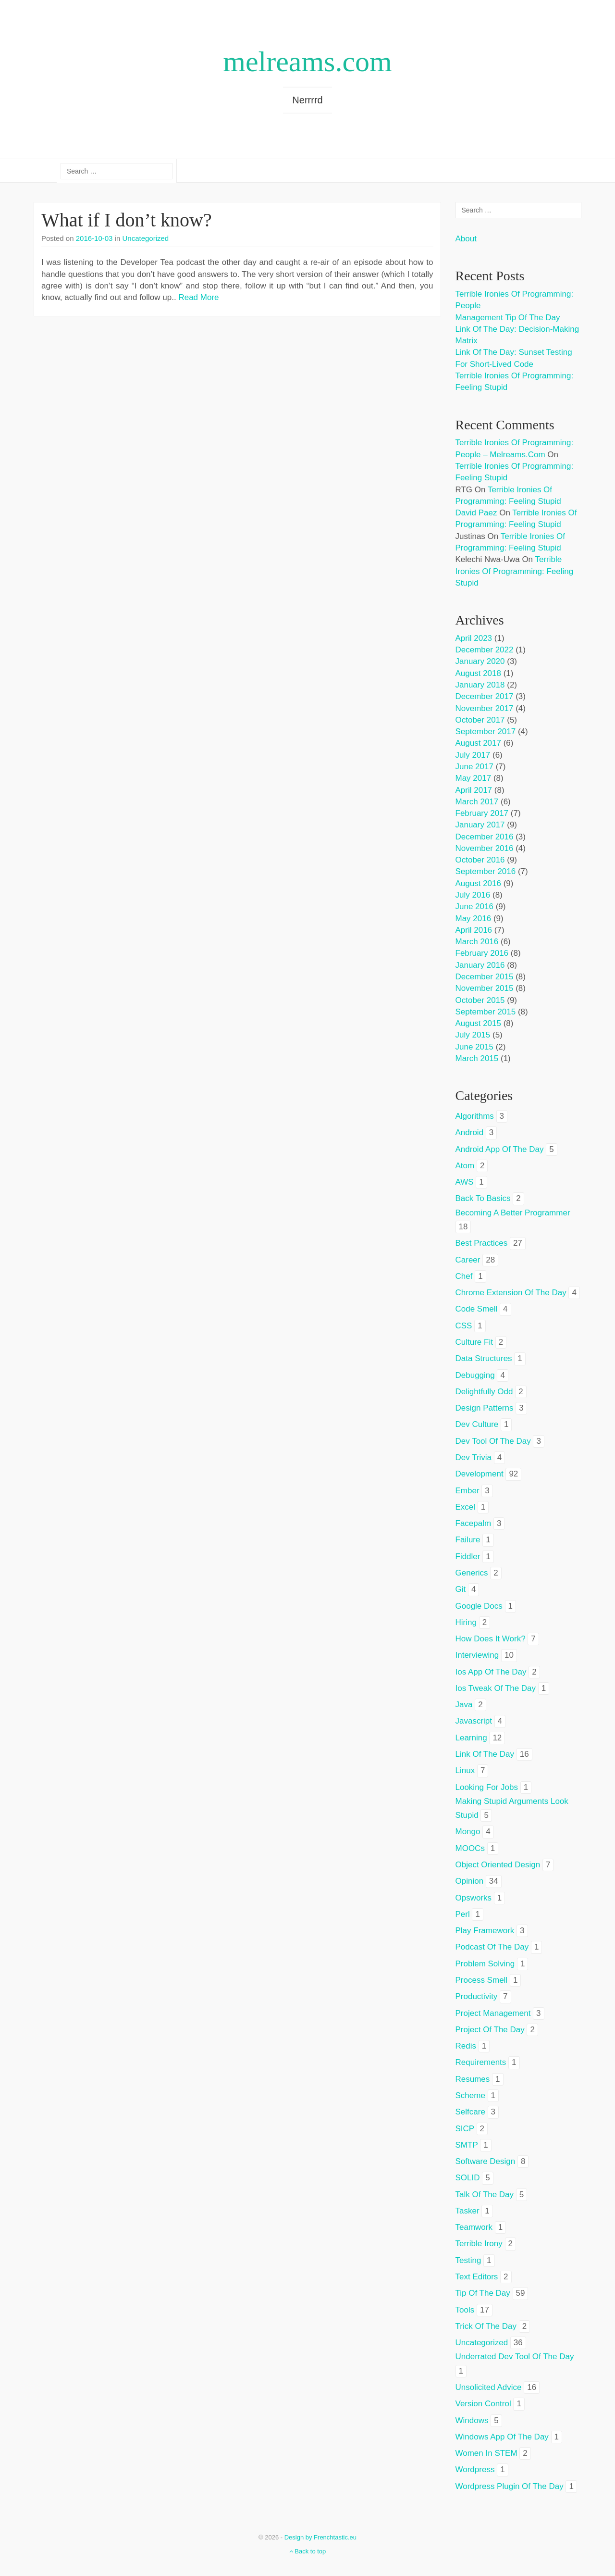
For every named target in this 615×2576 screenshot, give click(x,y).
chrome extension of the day (510, 1292)
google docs (479, 1606)
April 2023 (473, 638)
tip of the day (482, 2293)
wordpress (475, 2469)
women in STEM (486, 2453)
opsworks (473, 1897)
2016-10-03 (94, 238)
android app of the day (499, 1149)
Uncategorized (145, 238)
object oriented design (498, 1864)
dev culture (477, 1424)
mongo (467, 1831)
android (469, 1132)
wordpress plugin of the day (509, 2486)
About (466, 238)
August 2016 (478, 883)
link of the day (485, 1754)
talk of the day (484, 2194)
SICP (464, 2128)
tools (465, 2309)
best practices (481, 1243)
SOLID (467, 2177)
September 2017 (485, 731)
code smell (476, 1308)
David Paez (476, 512)
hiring (466, 1622)
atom (465, 1165)
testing (468, 2260)
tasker (467, 2210)
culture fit (474, 1342)
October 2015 (480, 1000)
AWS (464, 1182)
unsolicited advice (488, 2387)
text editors (476, 2276)
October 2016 (480, 859)
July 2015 (473, 1034)
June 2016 (474, 906)
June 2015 (474, 1046)
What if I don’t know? (126, 220)
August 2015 (478, 1023)
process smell (481, 1980)
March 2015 (477, 1058)
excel (465, 1507)
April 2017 (473, 790)
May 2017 (473, 778)
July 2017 (473, 755)
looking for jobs (486, 1787)
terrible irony (479, 2243)
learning (471, 1737)
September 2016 (485, 871)
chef (464, 1276)
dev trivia (473, 1457)
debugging (475, 1375)
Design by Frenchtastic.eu (320, 2537)
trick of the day (486, 2326)
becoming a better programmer (512, 1212)
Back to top (307, 2551)
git (460, 1589)
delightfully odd (484, 1391)
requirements (480, 2062)
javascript (473, 1721)
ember (467, 1490)
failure (467, 1539)
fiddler (467, 1556)
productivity (476, 1996)
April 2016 (473, 930)
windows (472, 2420)
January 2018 (480, 684)
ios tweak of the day (495, 1688)
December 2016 (484, 836)
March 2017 (477, 801)
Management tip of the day (507, 317)
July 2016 (473, 895)
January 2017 (480, 824)
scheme (470, 2095)
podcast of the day (492, 1946)
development (479, 1473)
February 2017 (482, 813)
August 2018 (478, 673)
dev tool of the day (493, 1441)
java (464, 1704)
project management (493, 2013)
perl (462, 1914)
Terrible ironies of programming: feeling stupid (514, 571)
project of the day (490, 2029)
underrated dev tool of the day (514, 2356)
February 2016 (482, 953)
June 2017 (474, 766)
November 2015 (484, 988)
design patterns (484, 1408)
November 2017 (484, 708)
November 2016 (484, 848)
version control (483, 2403)
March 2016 (477, 941)
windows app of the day (502, 2436)
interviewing (477, 1655)
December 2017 (484, 696)
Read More (198, 297)
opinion (469, 1881)
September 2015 (485, 1011)
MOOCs (470, 1848)
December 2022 (484, 649)
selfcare (470, 2111)
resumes (472, 2079)
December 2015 (484, 976)
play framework (485, 1930)
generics (471, 1572)
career (467, 1259)
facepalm (473, 1523)
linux (465, 1770)
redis (465, 2046)
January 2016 (480, 965)
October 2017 (480, 720)
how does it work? (490, 1638)
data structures (483, 1358)
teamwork (473, 2227)
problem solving (485, 1963)
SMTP (466, 2145)
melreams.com (307, 61)
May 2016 (473, 918)
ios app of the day (491, 1671)
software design (485, 2161)
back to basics (483, 1198)
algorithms (474, 1116)
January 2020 (480, 661)
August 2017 (478, 743)
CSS (463, 1325)
